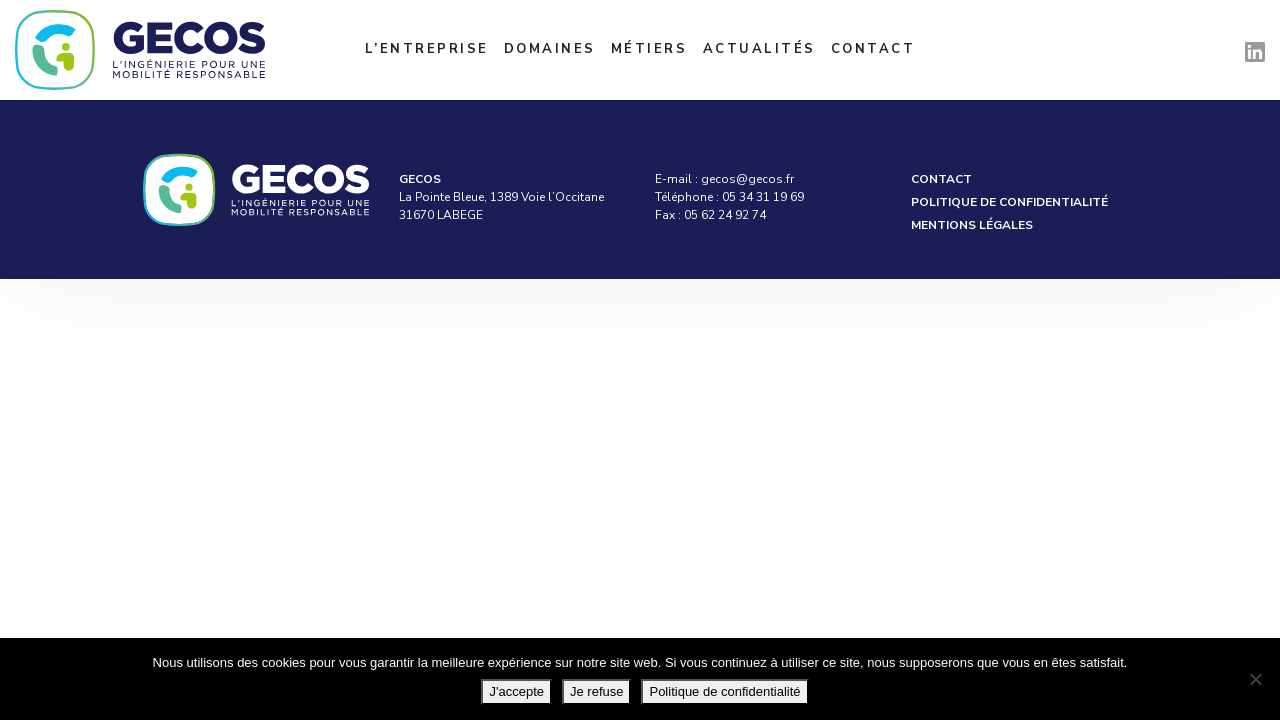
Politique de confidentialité (1009, 202)
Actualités (759, 49)
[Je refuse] (1255, 679)
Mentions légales (972, 225)
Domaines (550, 49)
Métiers (649, 49)
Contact (873, 49)
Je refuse (596, 691)
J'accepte (516, 691)
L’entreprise (427, 49)
